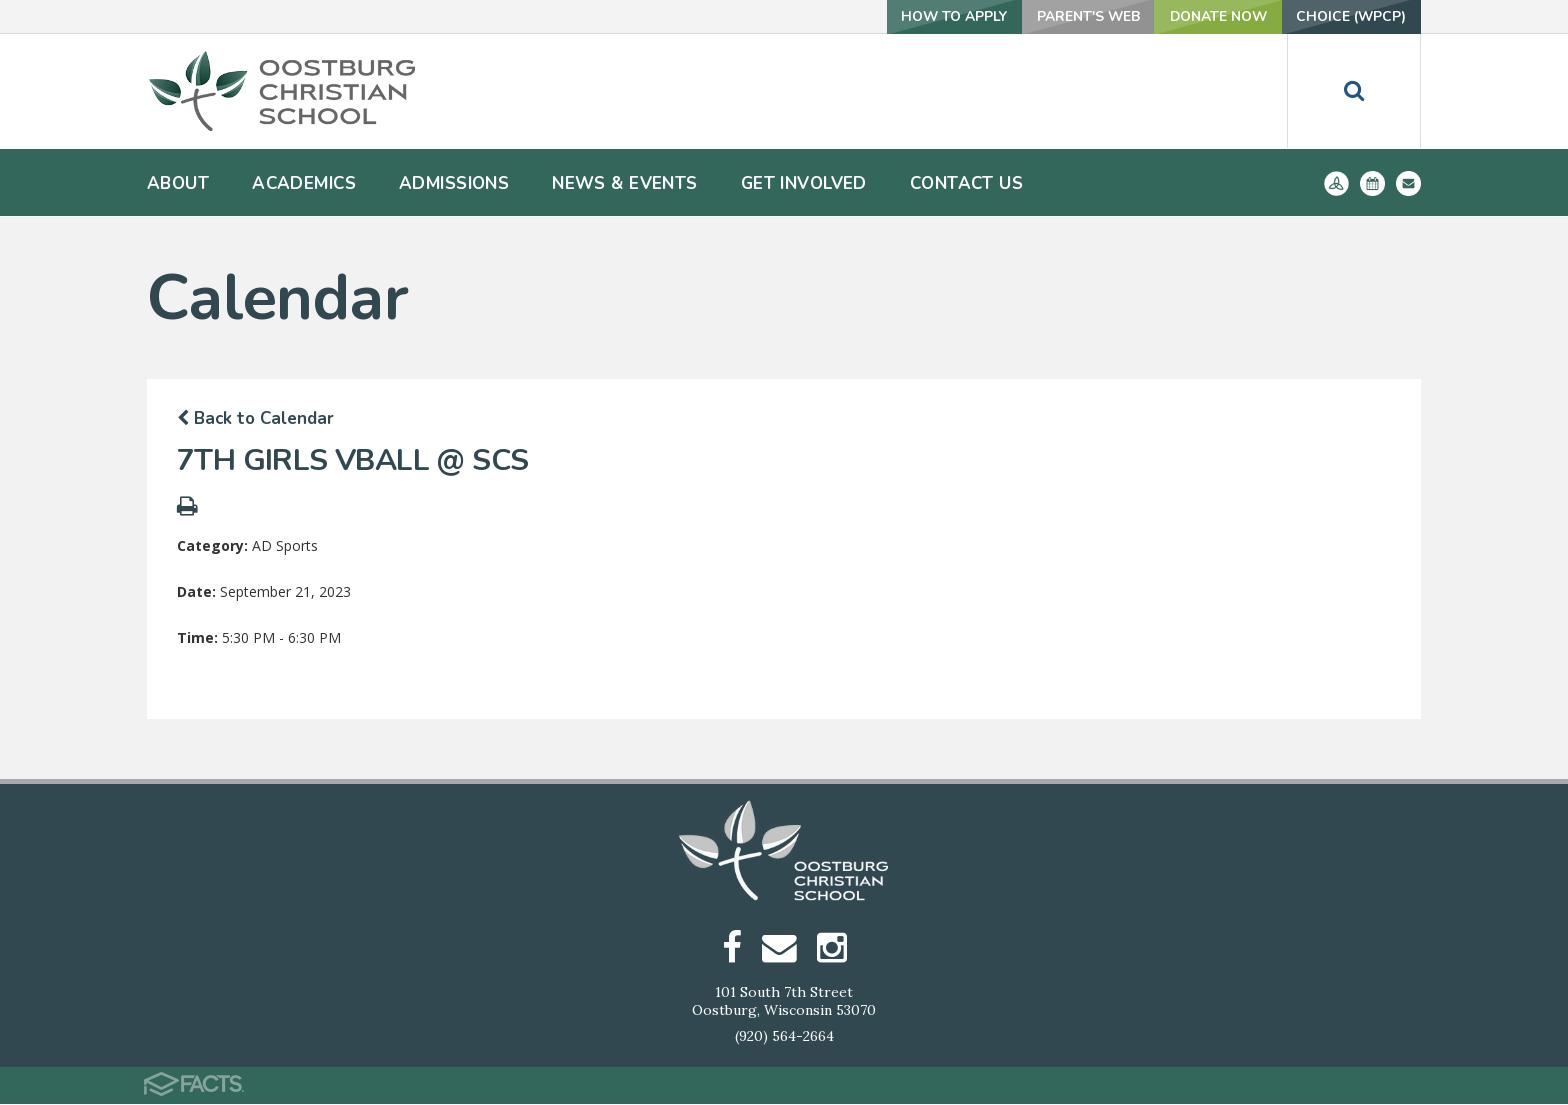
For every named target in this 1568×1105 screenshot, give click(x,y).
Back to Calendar (255, 418)
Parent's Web (1078, 16)
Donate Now (1211, 16)
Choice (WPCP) (1349, 16)
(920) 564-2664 (784, 1037)
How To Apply (941, 16)
